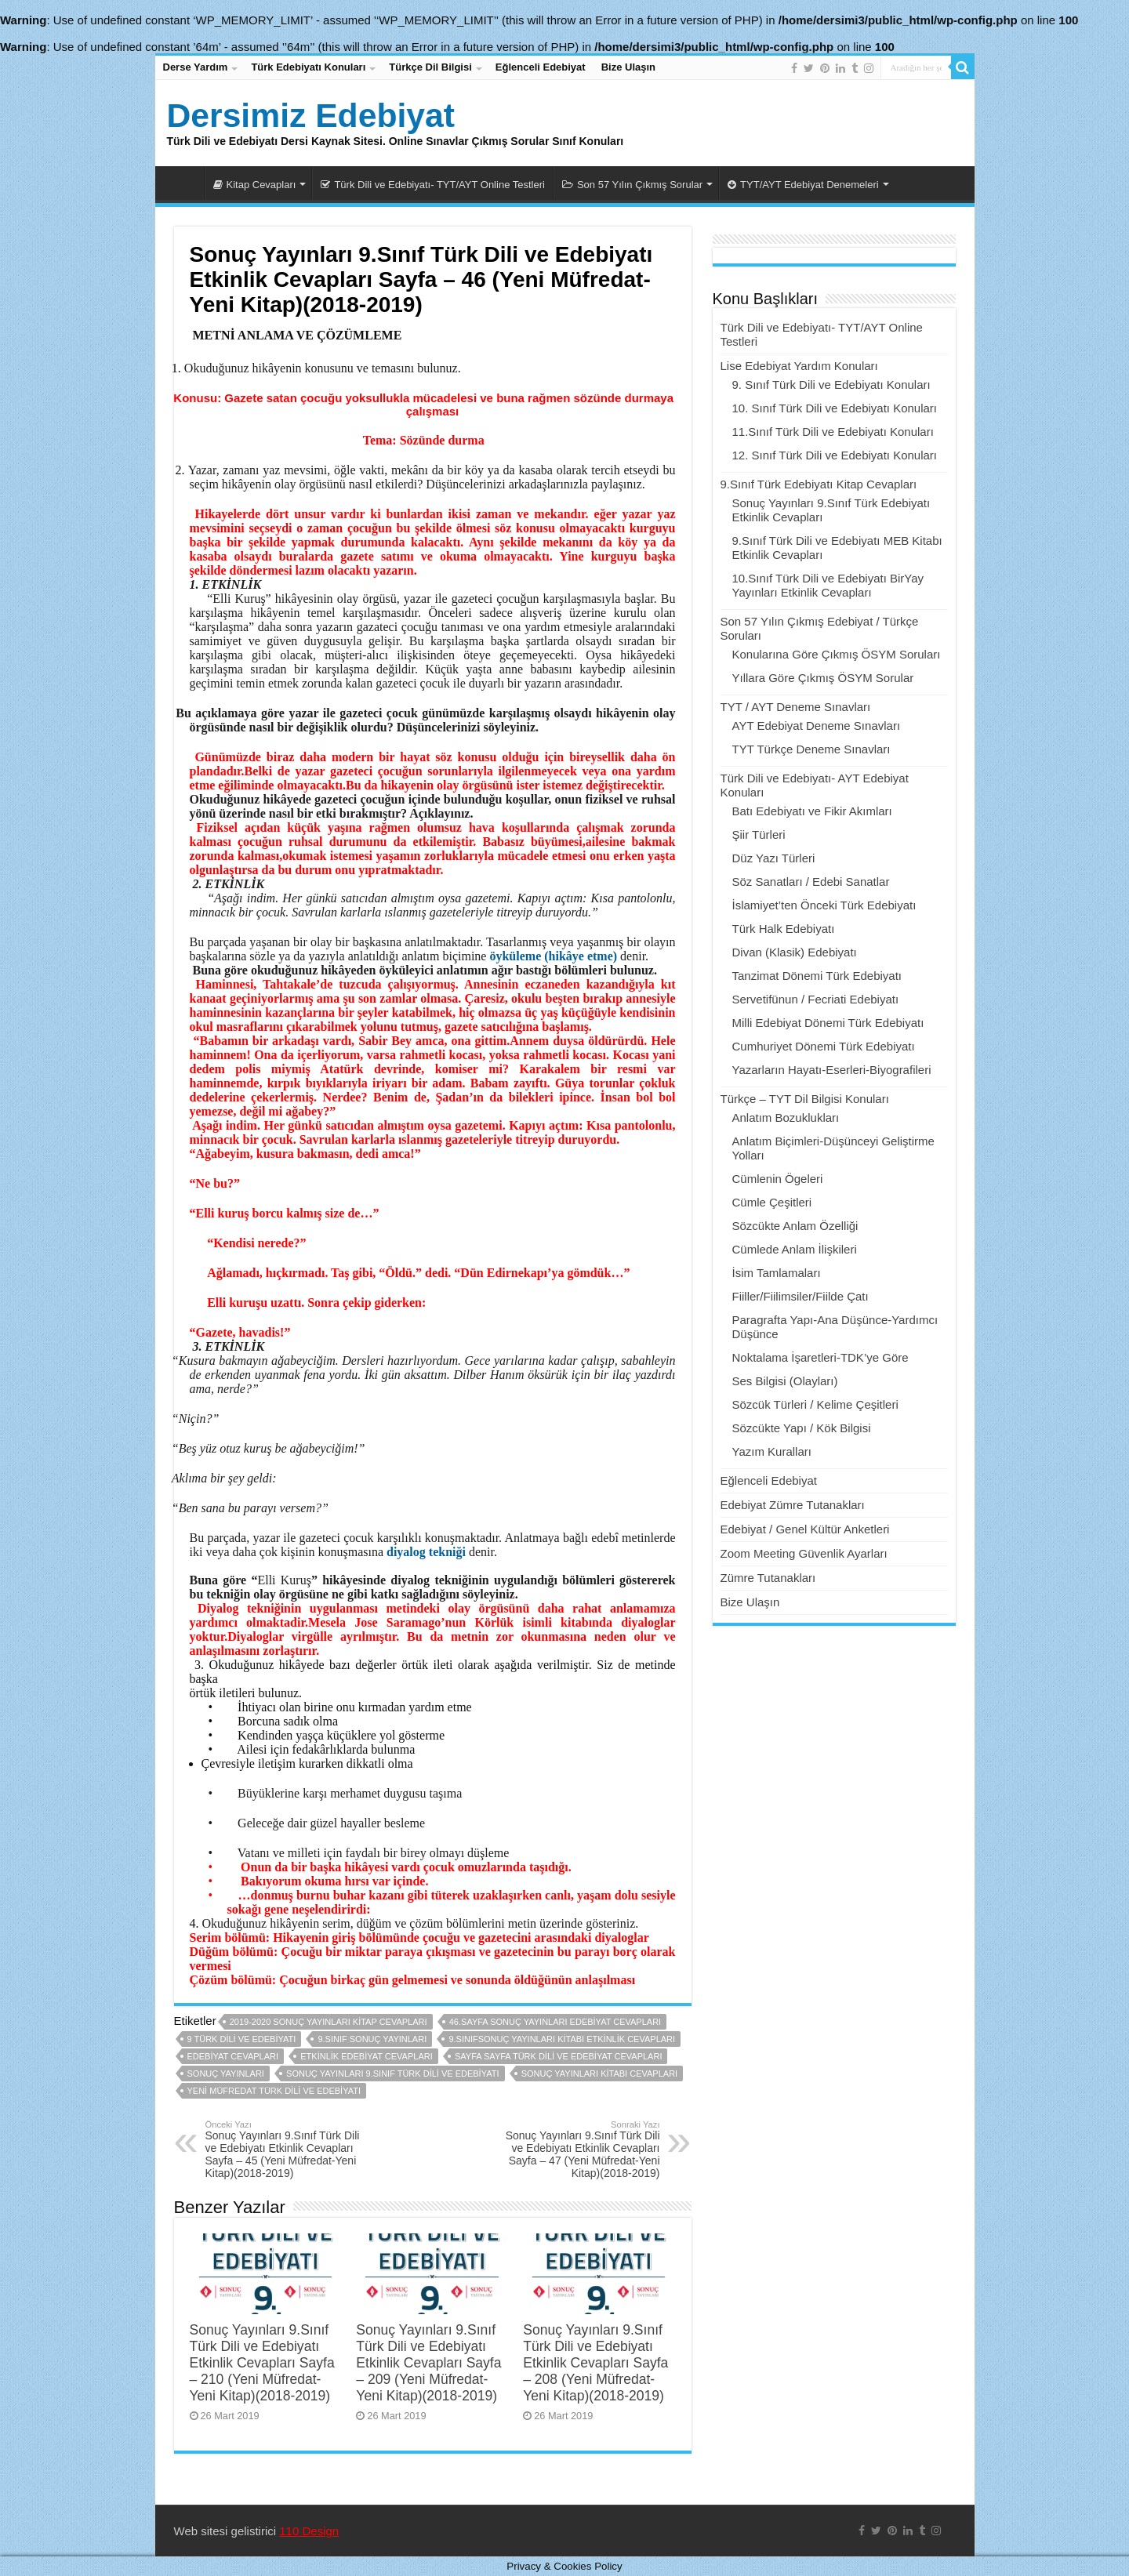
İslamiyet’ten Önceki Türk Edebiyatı (824, 905)
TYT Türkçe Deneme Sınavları (811, 749)
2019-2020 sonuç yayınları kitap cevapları (328, 2021)
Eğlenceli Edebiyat (541, 67)
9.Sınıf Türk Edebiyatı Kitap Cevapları (819, 484)
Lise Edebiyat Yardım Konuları (799, 365)
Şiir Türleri (759, 834)
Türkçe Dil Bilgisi (430, 67)
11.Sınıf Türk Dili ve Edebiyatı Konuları (833, 431)
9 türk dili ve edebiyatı (241, 2039)
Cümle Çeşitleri (772, 1202)
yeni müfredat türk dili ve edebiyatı (274, 2090)
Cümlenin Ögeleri (777, 1178)
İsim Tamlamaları (776, 1272)
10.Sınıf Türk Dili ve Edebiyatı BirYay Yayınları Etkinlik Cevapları (828, 585)
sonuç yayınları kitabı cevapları (599, 2073)
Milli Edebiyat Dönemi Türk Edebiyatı (828, 1022)
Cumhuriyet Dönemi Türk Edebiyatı (823, 1046)
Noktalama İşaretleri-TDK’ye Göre (820, 1357)
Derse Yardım (195, 67)
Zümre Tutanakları (768, 1577)
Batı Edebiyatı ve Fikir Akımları (812, 811)
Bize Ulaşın (628, 67)
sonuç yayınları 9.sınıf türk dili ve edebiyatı (392, 2073)
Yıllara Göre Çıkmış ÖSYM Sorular (823, 677)
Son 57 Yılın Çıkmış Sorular (632, 184)
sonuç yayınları (225, 2073)
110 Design (309, 2531)
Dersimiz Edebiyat (311, 115)
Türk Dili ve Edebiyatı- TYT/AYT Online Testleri (433, 184)
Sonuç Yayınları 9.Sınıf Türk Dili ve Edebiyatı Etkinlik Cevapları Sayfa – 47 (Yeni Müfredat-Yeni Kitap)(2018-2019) (579, 2149)
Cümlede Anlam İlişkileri (794, 1249)
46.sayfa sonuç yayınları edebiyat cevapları (555, 2021)
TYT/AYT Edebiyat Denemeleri (803, 184)
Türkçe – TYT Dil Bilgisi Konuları (805, 1098)
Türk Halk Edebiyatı (783, 928)
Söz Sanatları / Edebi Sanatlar (811, 881)
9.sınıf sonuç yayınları (372, 2039)
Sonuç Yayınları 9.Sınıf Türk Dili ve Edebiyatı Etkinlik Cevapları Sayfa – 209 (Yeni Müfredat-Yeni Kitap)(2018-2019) (428, 2363)
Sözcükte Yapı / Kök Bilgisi (801, 1428)
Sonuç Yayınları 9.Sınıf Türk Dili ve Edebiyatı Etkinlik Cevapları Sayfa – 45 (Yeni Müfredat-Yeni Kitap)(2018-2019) (285, 2149)
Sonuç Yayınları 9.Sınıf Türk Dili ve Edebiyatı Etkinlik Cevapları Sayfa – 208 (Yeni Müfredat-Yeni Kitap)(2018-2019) (595, 2363)
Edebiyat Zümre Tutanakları (793, 1504)
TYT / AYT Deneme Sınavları (796, 706)
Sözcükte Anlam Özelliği (795, 1225)
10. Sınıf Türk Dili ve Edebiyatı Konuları (835, 408)
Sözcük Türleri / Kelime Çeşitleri (815, 1404)
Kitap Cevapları (254, 184)
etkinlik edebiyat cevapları (366, 2056)
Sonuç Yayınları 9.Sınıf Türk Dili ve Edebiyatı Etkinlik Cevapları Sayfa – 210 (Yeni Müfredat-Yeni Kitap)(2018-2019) (262, 2363)
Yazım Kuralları (771, 1451)
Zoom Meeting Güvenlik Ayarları (804, 1553)
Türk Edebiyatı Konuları (308, 67)
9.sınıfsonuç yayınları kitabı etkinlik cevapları (561, 2039)
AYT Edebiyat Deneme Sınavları (816, 725)
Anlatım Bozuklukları (786, 1117)
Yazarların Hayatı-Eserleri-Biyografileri (831, 1069)
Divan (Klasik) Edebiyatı (794, 952)
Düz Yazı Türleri (773, 858)
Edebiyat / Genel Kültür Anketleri (805, 1529)
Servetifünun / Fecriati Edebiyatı (815, 999)
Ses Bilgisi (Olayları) (785, 1381)
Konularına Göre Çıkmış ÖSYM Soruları (836, 654)
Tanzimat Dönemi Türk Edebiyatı (817, 975)
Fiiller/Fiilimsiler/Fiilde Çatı (800, 1296)
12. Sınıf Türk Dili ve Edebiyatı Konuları (835, 455)
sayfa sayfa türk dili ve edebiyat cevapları (559, 2056)
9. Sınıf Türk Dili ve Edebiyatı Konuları (831, 384)
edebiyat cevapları (233, 2056)
